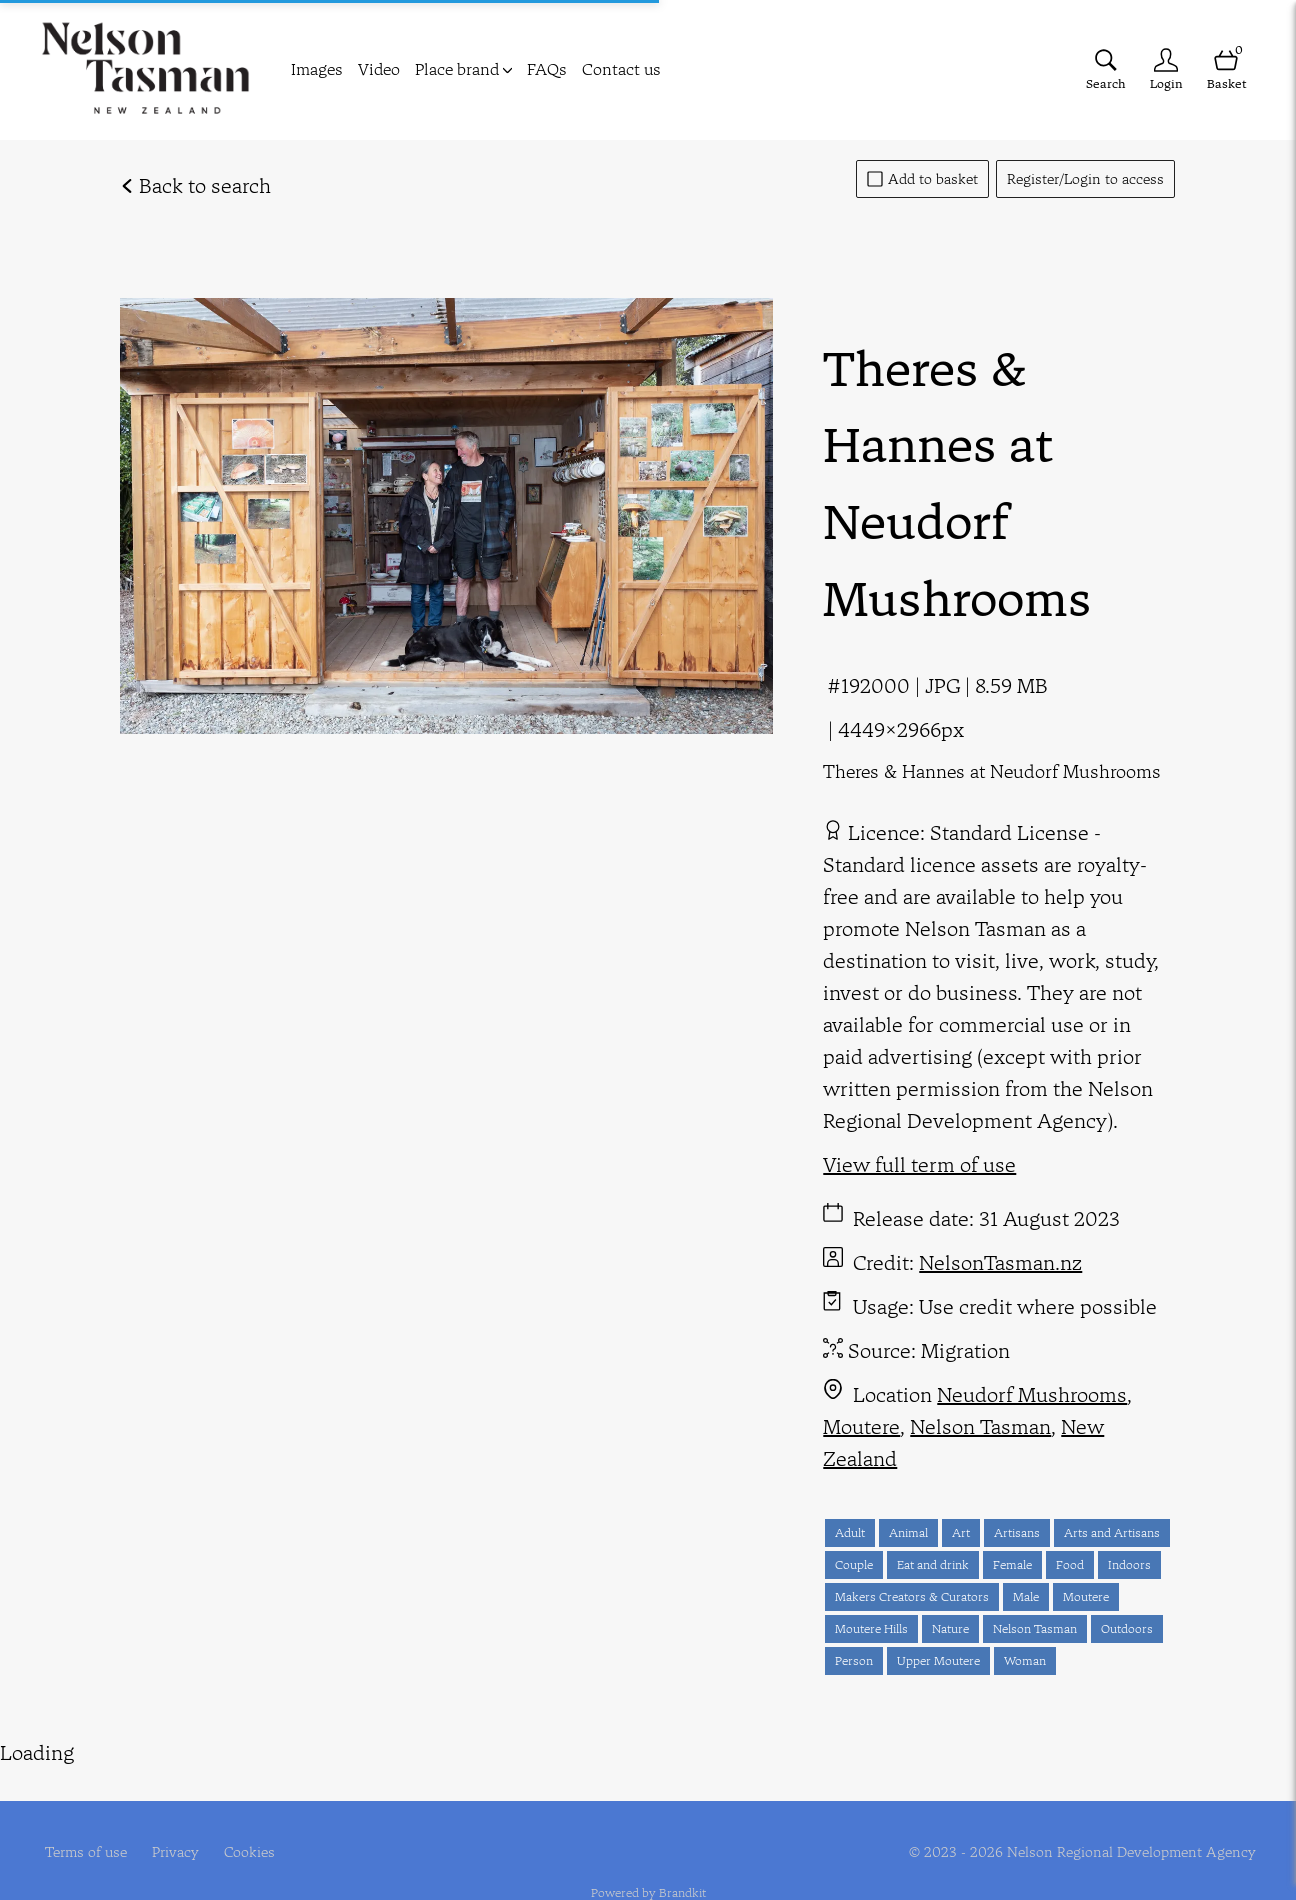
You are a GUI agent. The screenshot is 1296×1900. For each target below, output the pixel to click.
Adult (850, 1532)
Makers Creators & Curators (912, 1596)
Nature (950, 1628)
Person (854, 1660)
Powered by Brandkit (648, 1860)
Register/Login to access (1085, 179)
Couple (854, 1564)
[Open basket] (1226, 69)
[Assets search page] (1106, 69)
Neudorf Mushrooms (1032, 1394)
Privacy (175, 1819)
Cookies (249, 1819)
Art (961, 1532)
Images (317, 69)
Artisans (1017, 1532)
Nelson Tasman (980, 1426)
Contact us (621, 69)
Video (379, 69)
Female (1012, 1564)
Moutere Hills (871, 1628)
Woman (1025, 1660)
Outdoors (1127, 1628)
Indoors (1129, 1564)
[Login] (1166, 69)
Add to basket (922, 179)
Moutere (861, 1426)
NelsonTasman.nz (1000, 1262)
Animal (908, 1532)
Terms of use (86, 1819)
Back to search (195, 185)
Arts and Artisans (1112, 1532)
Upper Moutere (938, 1660)
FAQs (547, 69)
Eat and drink (933, 1564)
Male (1026, 1596)
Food (1070, 1564)
